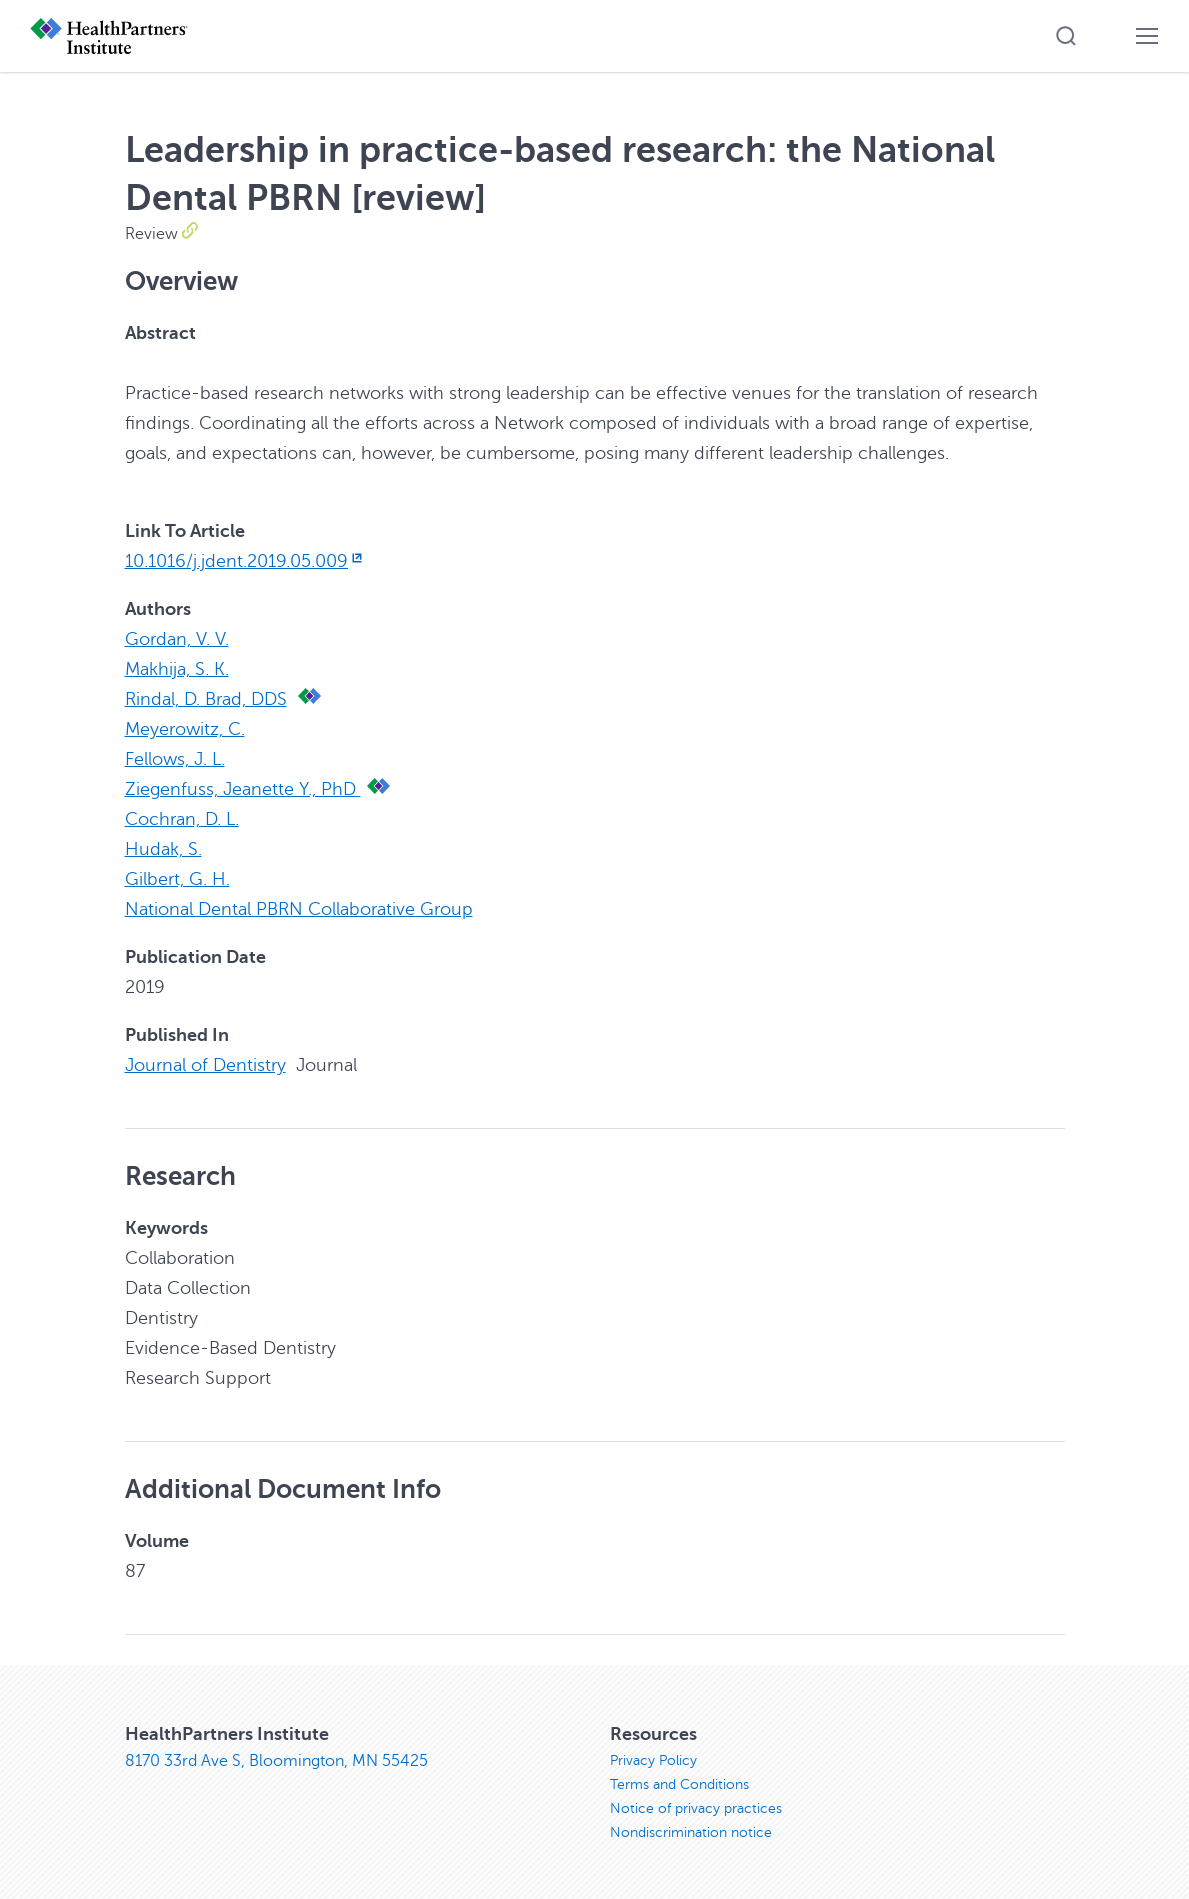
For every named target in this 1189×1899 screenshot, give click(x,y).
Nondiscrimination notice (691, 1832)
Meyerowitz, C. (185, 729)
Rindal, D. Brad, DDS (206, 699)
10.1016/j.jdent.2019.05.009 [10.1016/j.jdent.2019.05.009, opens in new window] (246, 561)
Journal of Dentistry (205, 1065)
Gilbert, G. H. (177, 879)
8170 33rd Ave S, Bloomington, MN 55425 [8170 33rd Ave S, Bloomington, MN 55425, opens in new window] (276, 1761)
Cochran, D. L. (182, 819)
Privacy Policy (653, 1760)
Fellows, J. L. (175, 759)
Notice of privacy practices (696, 1808)
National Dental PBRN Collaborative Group (299, 909)
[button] (1066, 36)
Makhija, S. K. (177, 669)
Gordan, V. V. (177, 639)
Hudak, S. (163, 849)
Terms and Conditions (679, 1784)
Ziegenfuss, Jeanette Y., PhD (243, 789)
